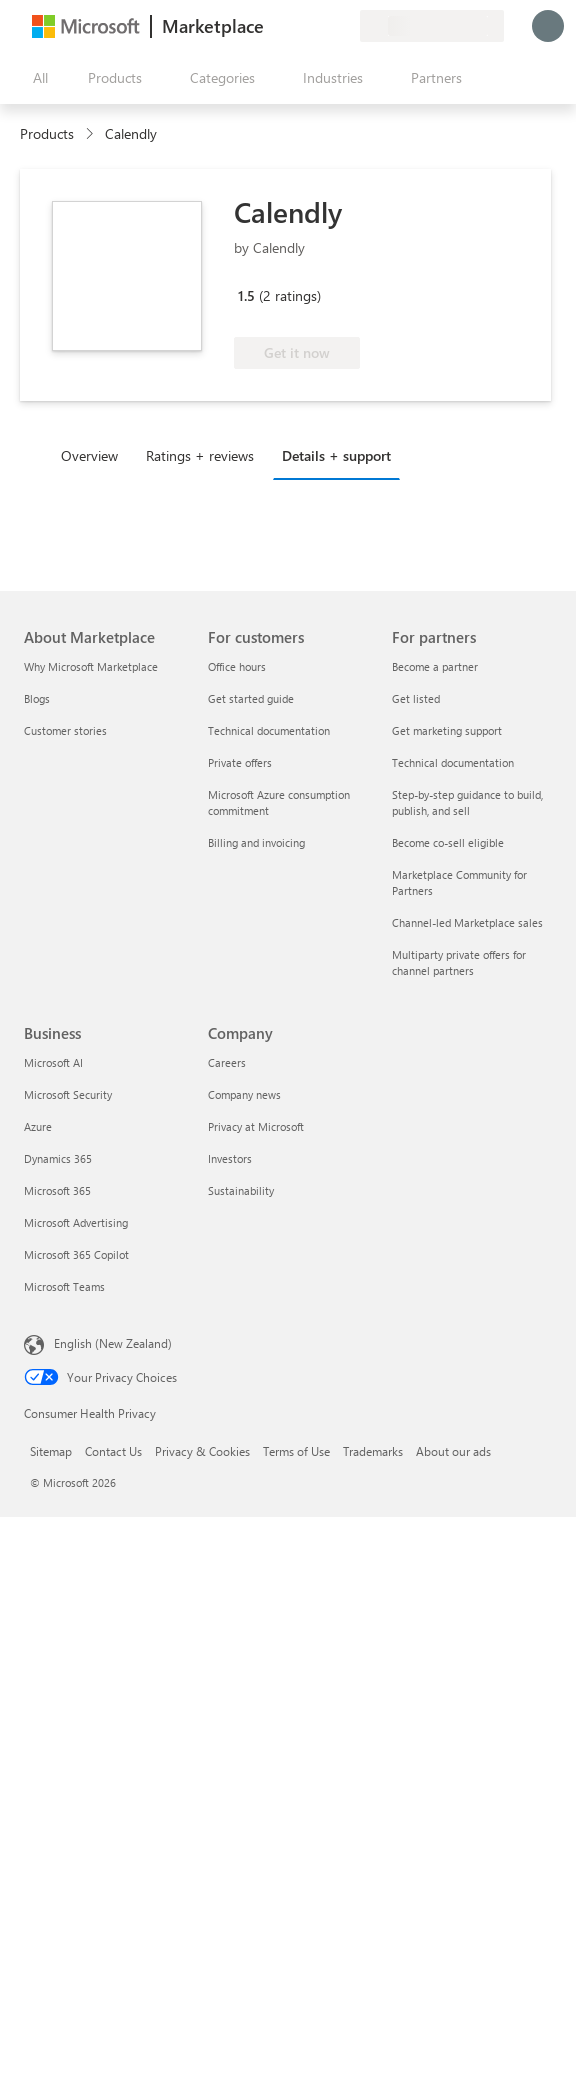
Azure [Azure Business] (38, 1126)
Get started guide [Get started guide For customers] (251, 698)
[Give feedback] (272, 26)
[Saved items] (320, 26)
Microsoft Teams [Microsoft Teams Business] (64, 1286)
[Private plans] (344, 26)
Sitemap (51, 1451)
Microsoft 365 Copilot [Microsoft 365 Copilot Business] (76, 1254)
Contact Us (113, 1451)
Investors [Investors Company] (230, 1158)
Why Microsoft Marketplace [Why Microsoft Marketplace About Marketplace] (91, 666)
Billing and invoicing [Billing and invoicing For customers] (256, 842)
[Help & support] (296, 26)
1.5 (246, 295)
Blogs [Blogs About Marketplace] (37, 698)
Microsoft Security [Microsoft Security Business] (68, 1094)
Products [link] (47, 133)
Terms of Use (296, 1451)
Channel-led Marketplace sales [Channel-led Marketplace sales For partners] (467, 922)
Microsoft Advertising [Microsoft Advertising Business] (76, 1222)
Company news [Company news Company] (244, 1094)
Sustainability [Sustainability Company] (241, 1190)
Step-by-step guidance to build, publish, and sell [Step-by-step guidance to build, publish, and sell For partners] (467, 802)
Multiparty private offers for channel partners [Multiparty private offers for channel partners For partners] (459, 962)
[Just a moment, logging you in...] (548, 26)
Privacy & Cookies (202, 1451)
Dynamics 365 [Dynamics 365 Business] (58, 1158)
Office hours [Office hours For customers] (237, 666)
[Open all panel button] (36, 78)
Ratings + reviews (200, 455)
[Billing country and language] (432, 26)
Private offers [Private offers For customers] (240, 762)
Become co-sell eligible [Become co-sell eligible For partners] (448, 842)
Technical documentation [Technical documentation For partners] (453, 762)
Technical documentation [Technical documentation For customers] (269, 730)
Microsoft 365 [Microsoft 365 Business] (57, 1190)
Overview (89, 455)
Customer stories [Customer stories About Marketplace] (65, 730)
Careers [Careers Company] (227, 1062)
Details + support (336, 455)
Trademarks (373, 1451)
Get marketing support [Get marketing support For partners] (447, 730)
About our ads (453, 1451)
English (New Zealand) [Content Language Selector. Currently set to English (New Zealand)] (113, 1343)
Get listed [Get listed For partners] (416, 698)
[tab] (94, 455)
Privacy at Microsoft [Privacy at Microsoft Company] (256, 1126)
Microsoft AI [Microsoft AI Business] (53, 1062)
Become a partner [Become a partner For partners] (435, 666)
